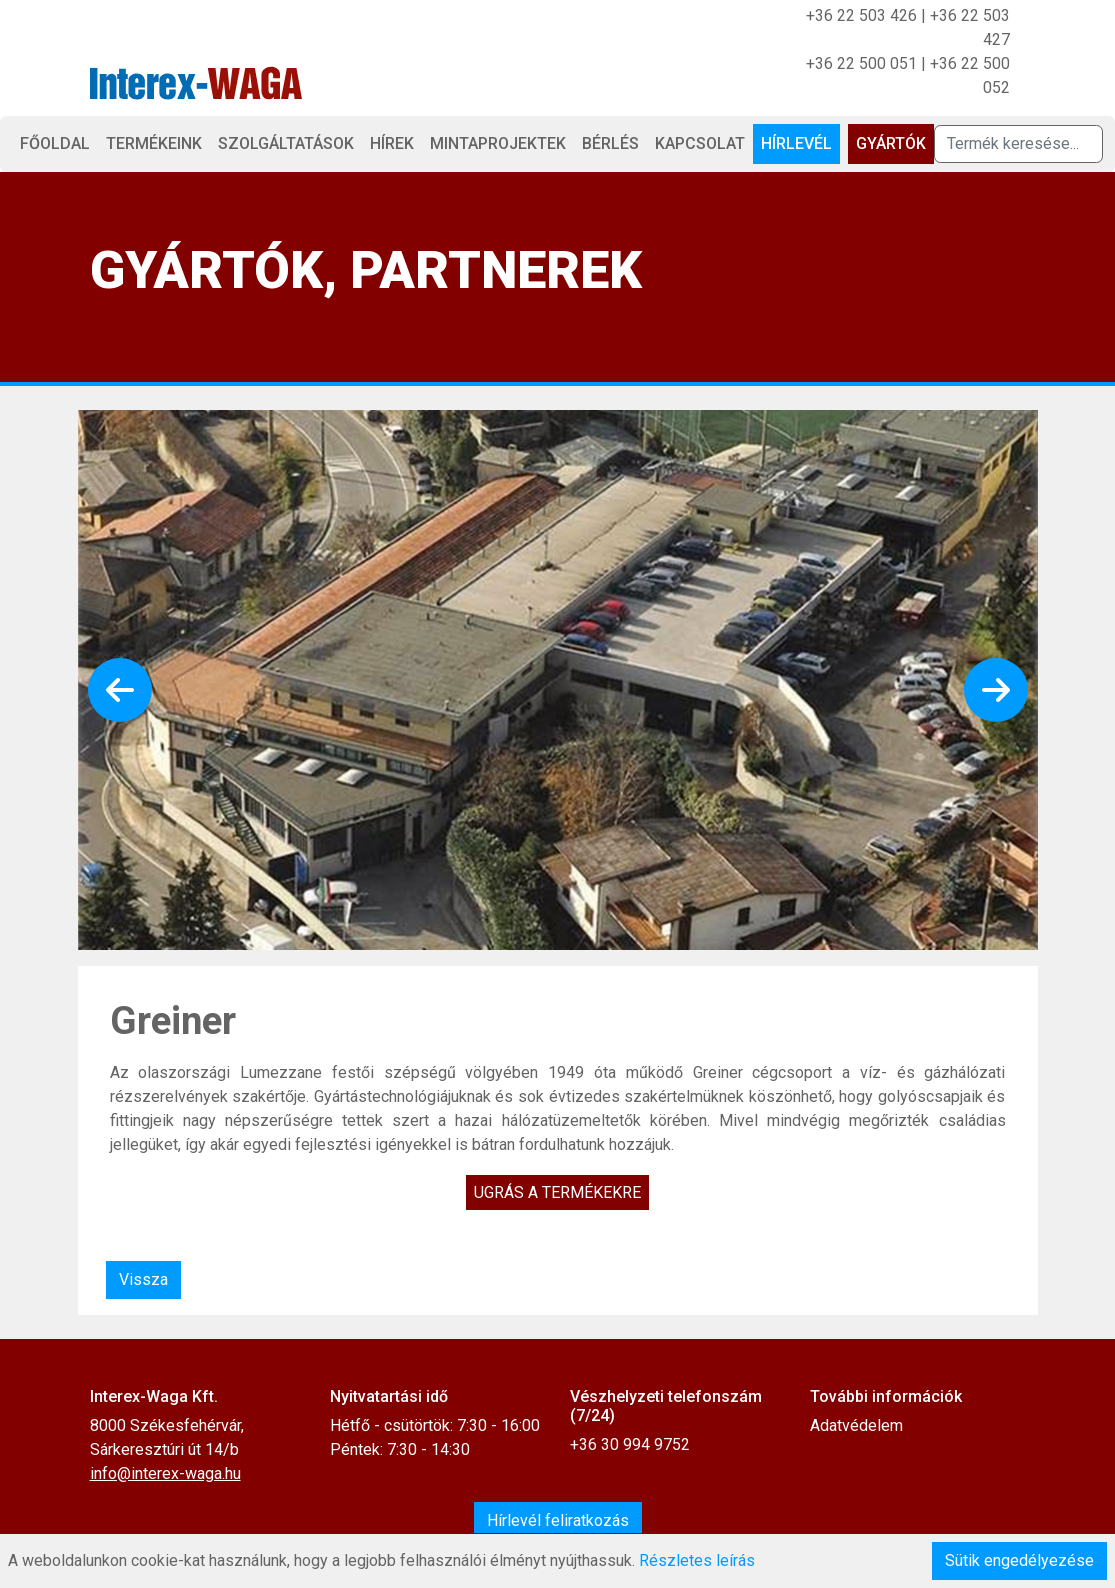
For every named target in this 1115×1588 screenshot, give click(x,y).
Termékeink (154, 143)
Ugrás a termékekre (557, 1192)
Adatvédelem (856, 1425)
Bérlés (610, 143)
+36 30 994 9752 (630, 1444)
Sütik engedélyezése (1019, 1560)
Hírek (392, 143)
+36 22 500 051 (861, 63)
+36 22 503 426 (861, 15)
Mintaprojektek (498, 143)
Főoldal (55, 143)
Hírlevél (796, 143)
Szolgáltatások (286, 143)
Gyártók (891, 143)
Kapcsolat (700, 143)
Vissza (143, 1279)
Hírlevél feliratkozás (558, 1520)
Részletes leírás (697, 1560)
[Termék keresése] (1018, 144)
